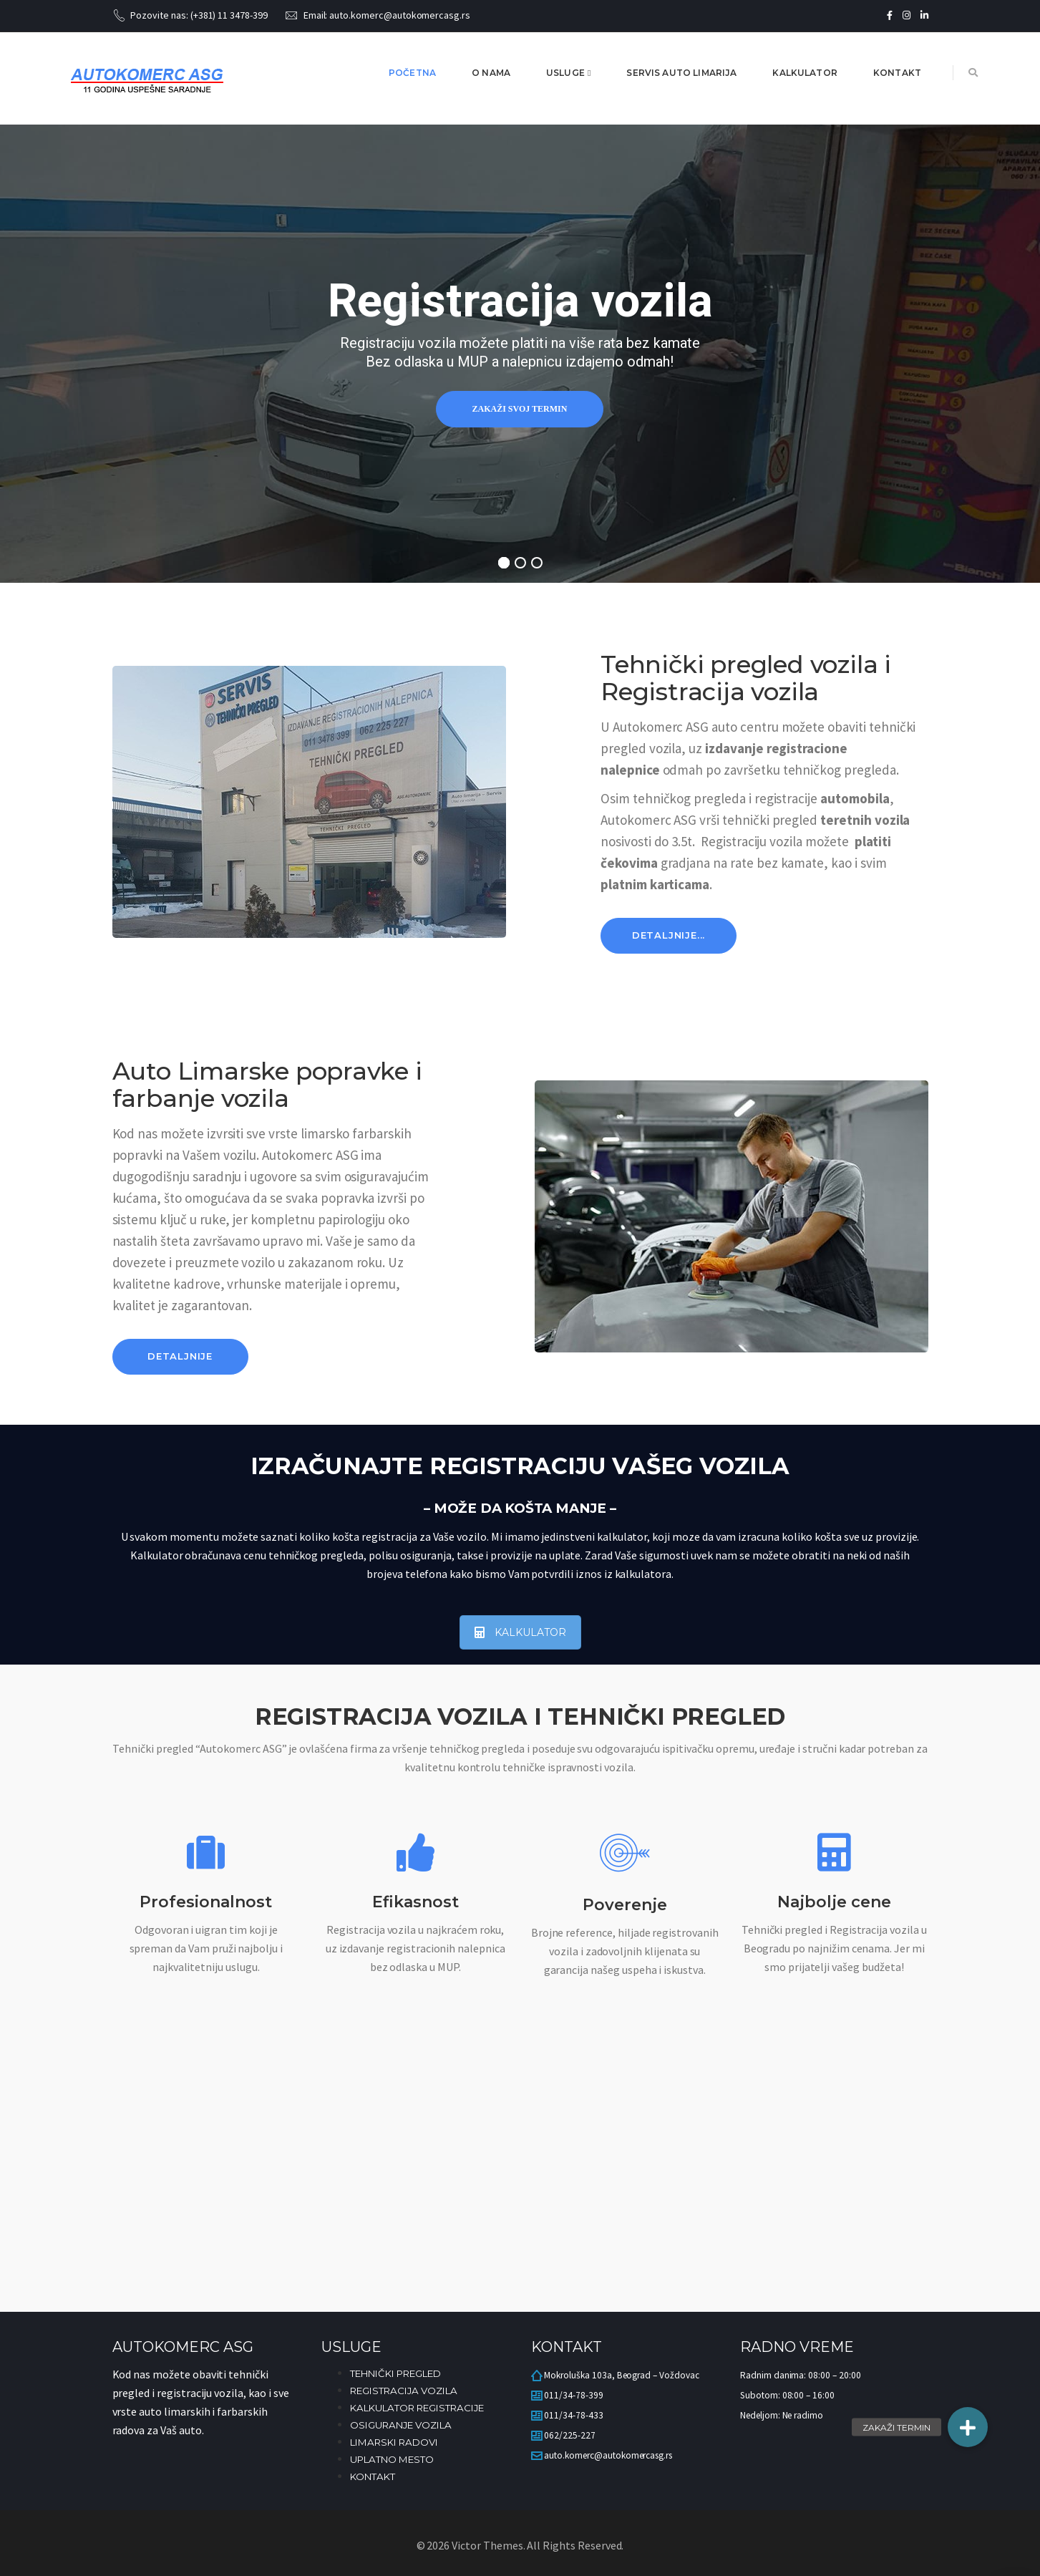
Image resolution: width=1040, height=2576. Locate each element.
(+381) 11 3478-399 (229, 15)
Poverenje (625, 1904)
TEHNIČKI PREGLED (395, 2373)
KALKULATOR (520, 1632)
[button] (968, 2427)
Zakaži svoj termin (520, 409)
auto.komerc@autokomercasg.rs (399, 15)
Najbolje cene (834, 1902)
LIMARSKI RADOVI (394, 2442)
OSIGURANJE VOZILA (401, 2425)
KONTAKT (372, 2476)
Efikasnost (415, 1902)
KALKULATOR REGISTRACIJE (417, 2407)
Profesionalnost (206, 1902)
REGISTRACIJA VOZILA (403, 2390)
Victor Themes (486, 2545)
